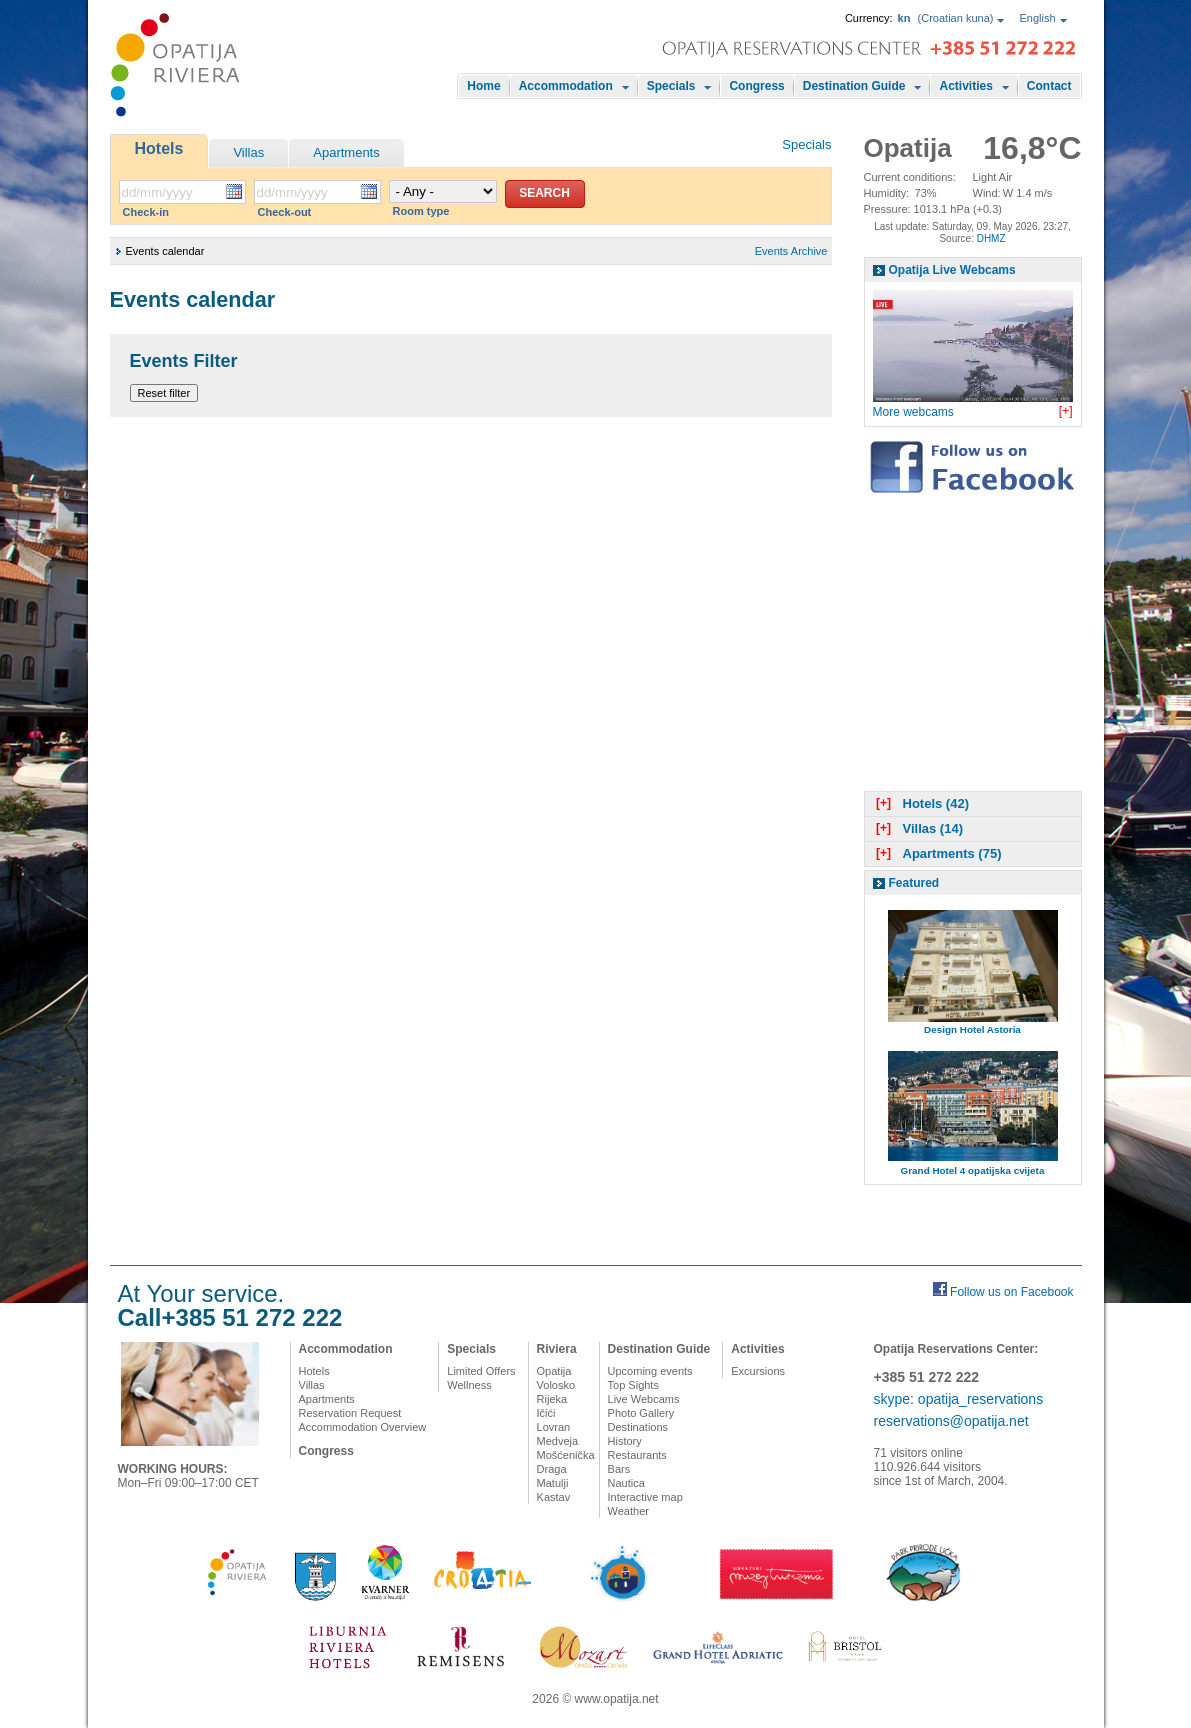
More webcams (913, 412)
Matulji (553, 1483)
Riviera (557, 1349)
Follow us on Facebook (1011, 1292)
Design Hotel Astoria (972, 1029)
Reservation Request (350, 1413)
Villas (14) (917, 828)
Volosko (556, 1385)
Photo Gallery (641, 1413)
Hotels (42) (920, 803)
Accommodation (566, 86)
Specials (671, 86)
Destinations (638, 1427)
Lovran (554, 1427)
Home (483, 86)
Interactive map (645, 1497)
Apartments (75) (937, 853)
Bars (619, 1469)
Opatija (554, 1371)
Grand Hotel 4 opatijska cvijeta (973, 1170)
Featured (914, 883)
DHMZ (991, 238)
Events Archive (791, 251)
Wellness (469, 1385)
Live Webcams (644, 1399)
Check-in (146, 212)
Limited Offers (481, 1371)
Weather (628, 1511)
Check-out (285, 212)
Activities (965, 86)
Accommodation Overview (363, 1427)
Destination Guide (854, 86)
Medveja (558, 1441)
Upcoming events (650, 1371)
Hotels (159, 148)
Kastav (554, 1497)
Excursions (758, 1371)
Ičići (546, 1413)
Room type (421, 211)
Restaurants (637, 1455)
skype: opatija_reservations (959, 1399)
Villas (248, 152)
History (625, 1441)
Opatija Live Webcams (952, 270)
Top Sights (633, 1385)
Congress (756, 86)
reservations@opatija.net (951, 1421)
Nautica (626, 1483)
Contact (1049, 86)
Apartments (346, 152)
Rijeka (552, 1399)
